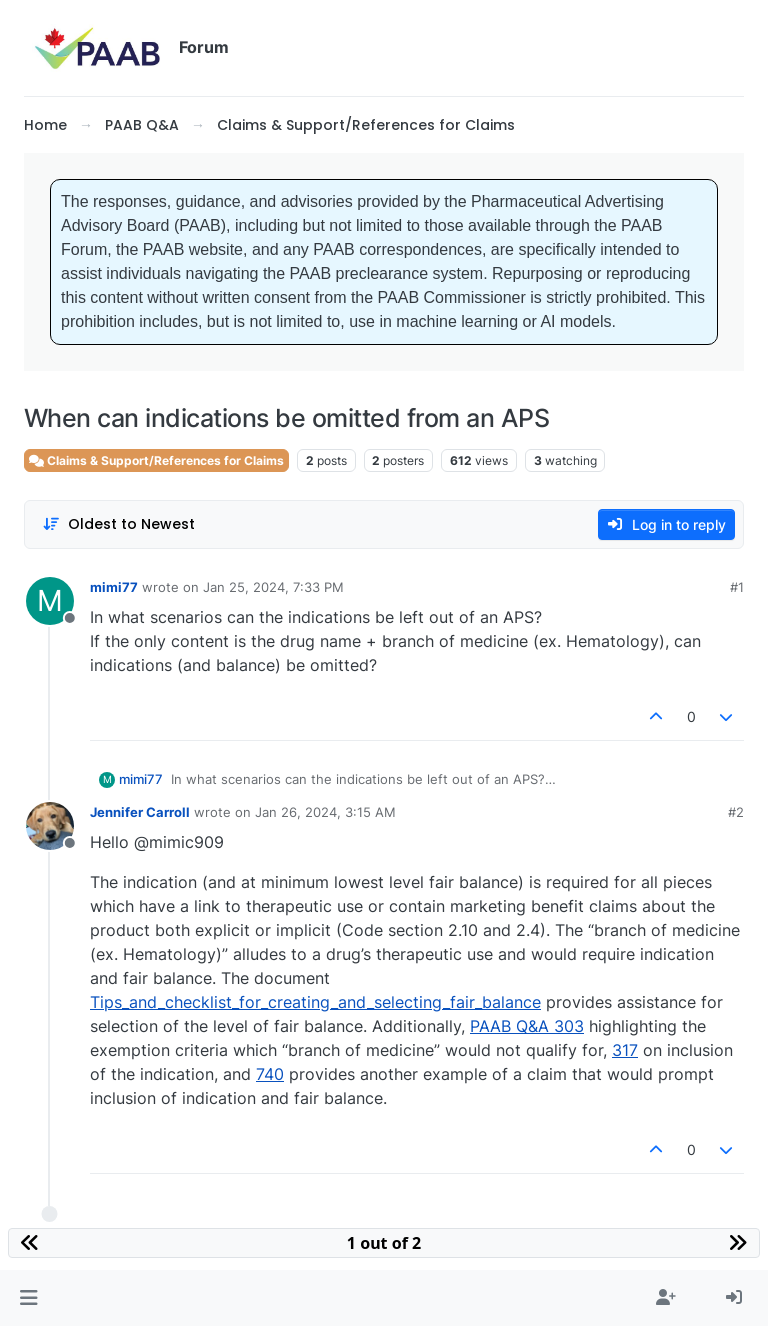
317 (625, 1050)
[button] (28, 1298)
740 (270, 1074)
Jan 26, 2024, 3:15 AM (325, 812)
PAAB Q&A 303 (527, 1026)
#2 (736, 812)
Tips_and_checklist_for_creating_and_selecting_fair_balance (315, 1002)
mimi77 (114, 587)
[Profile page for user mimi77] (50, 601)
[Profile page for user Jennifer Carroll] (50, 826)
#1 (737, 587)
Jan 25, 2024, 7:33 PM (273, 587)
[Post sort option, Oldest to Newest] (118, 524)
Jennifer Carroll (140, 812)
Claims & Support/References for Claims (156, 460)
